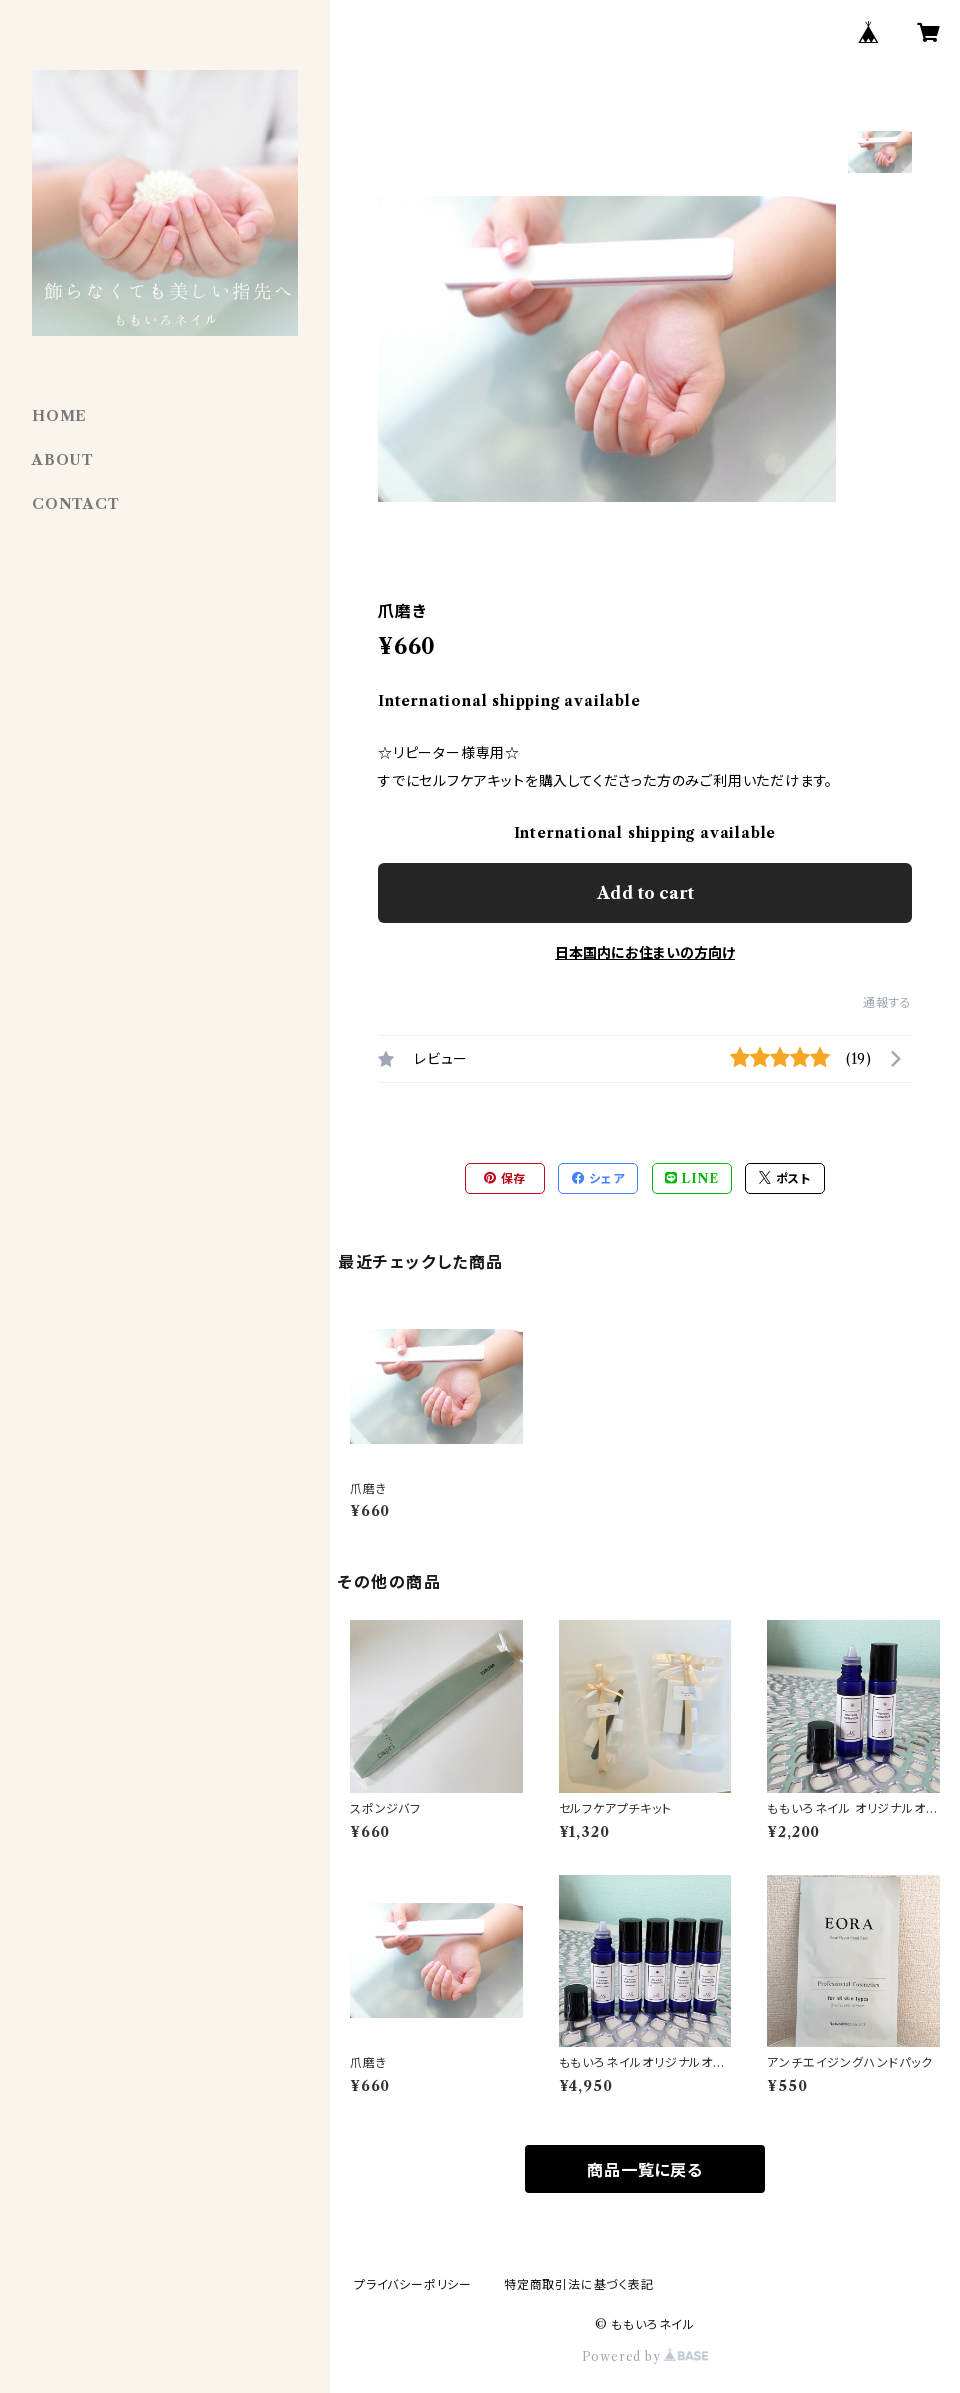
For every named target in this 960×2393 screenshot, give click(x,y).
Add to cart (645, 893)
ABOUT (63, 460)
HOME (59, 416)
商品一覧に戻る (645, 2170)
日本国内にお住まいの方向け (645, 953)
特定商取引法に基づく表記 (579, 2284)
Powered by (645, 2356)
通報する (887, 1002)
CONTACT (76, 504)
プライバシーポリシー (413, 2284)
